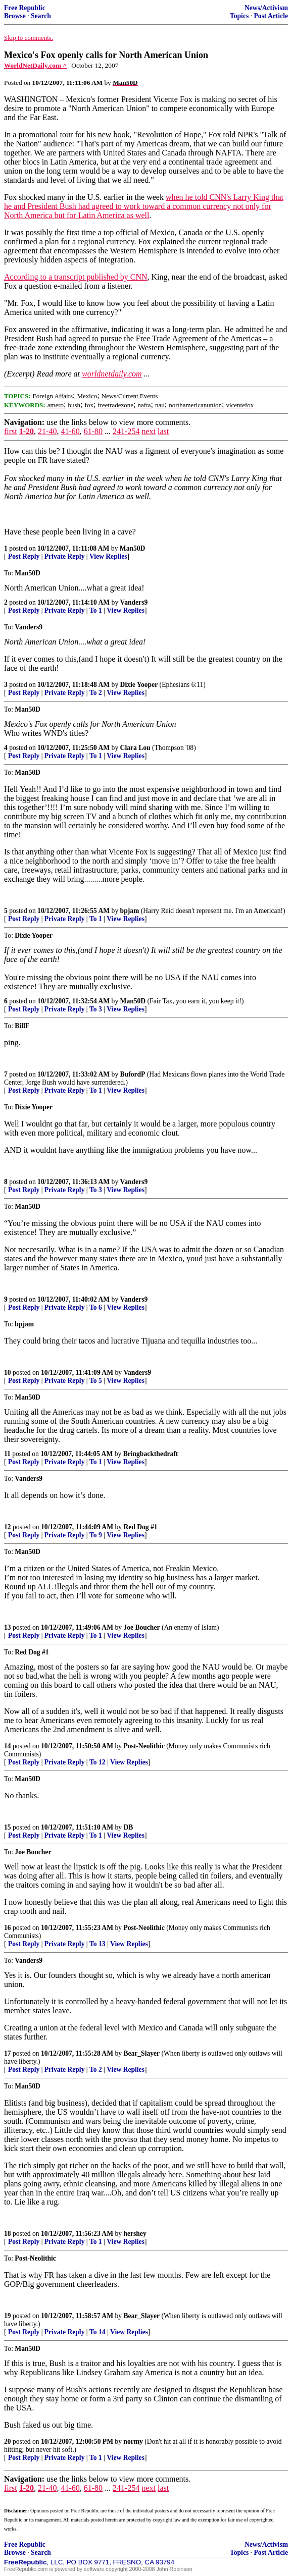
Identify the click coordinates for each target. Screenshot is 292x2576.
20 (7, 2441)
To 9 (95, 1535)
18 (7, 2233)
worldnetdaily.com (112, 373)
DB (128, 1827)
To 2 (95, 692)
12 (7, 1527)
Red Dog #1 (140, 1527)
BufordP (132, 1074)
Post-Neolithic (144, 1746)
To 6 (95, 1307)
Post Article (271, 16)
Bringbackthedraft (150, 1454)
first (10, 431)
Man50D (132, 548)
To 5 (95, 1380)
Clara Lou (135, 748)
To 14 (97, 2332)
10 (7, 1372)
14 (7, 1746)
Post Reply (23, 556)
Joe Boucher (141, 1627)
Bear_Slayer (141, 2053)
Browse (15, 16)
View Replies (108, 556)
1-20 (26, 431)
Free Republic (24, 8)
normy (133, 2441)
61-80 (93, 431)
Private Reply (64, 556)
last (163, 431)
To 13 (97, 1944)
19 (7, 2316)
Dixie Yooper (139, 684)
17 (7, 2053)
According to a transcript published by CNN (76, 277)
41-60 (70, 431)
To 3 (95, 1009)
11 (7, 1454)
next (148, 431)
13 (7, 1627)
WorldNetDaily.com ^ (35, 65)
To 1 (95, 610)
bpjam (129, 911)
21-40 (47, 431)
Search (41, 16)
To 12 (97, 1762)
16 (7, 1927)
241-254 (126, 431)
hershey (134, 2233)
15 (7, 1827)
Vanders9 (134, 602)
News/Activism (266, 8)
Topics (239, 16)
